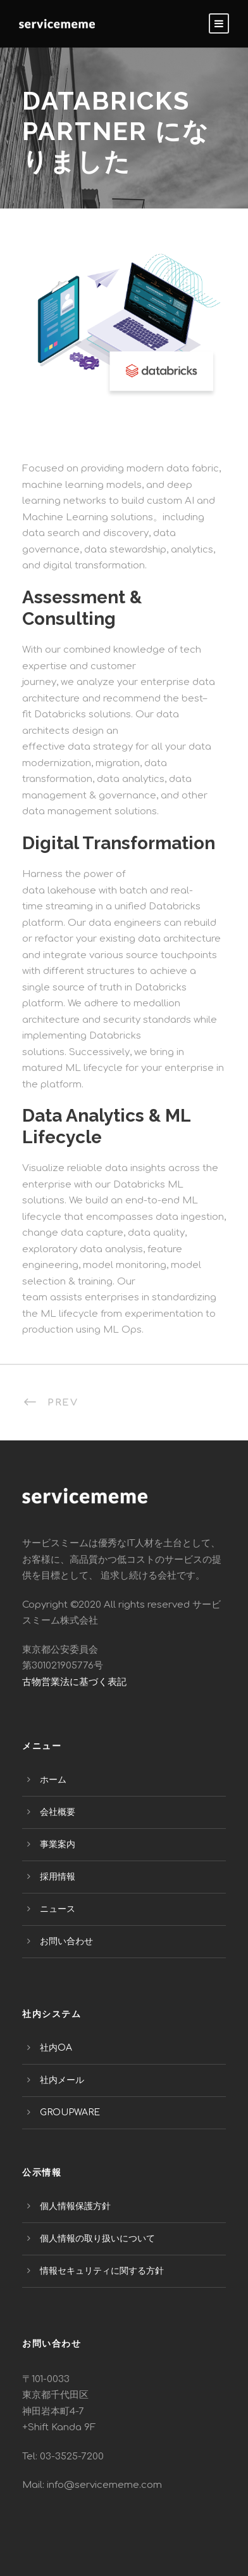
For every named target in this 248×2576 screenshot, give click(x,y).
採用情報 (57, 1876)
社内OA (56, 2048)
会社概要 (57, 1812)
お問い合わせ (66, 1941)
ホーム (53, 1780)
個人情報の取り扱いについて (97, 2238)
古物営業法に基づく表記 (74, 1682)
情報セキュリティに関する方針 (102, 2271)
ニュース (57, 1909)
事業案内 (57, 1844)
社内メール (62, 2080)
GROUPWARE (70, 2112)
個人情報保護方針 (75, 2206)
